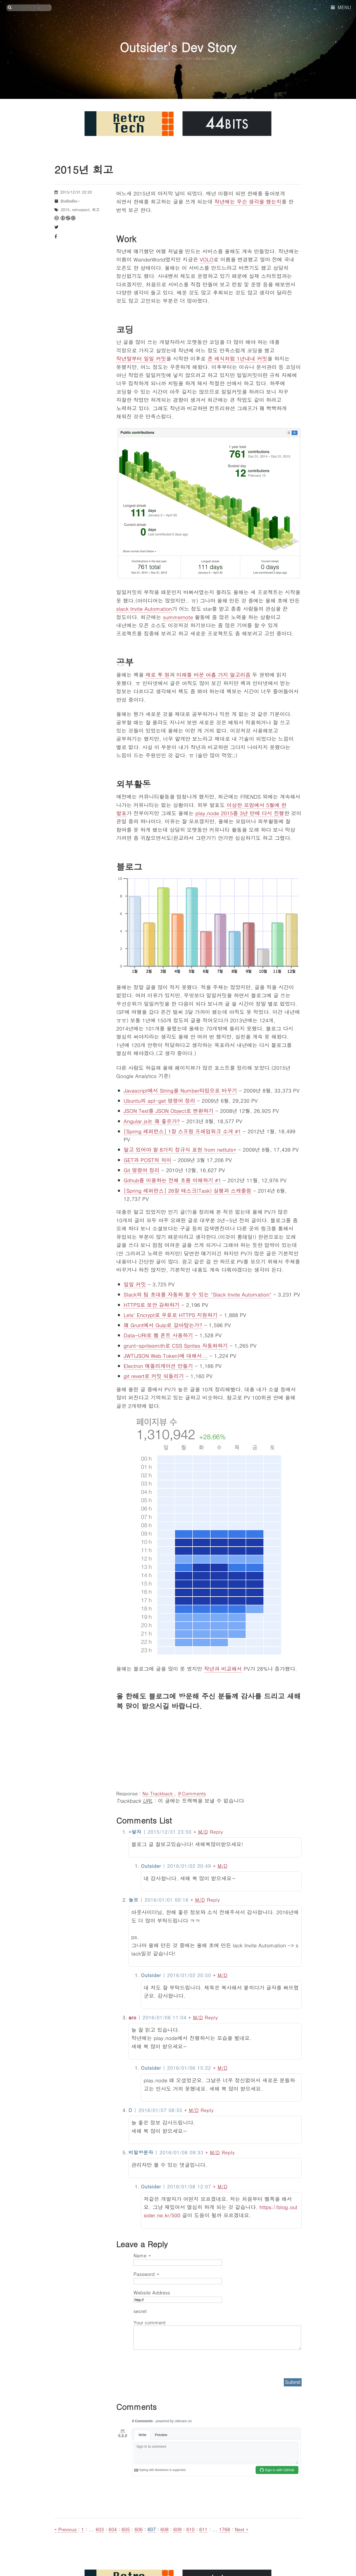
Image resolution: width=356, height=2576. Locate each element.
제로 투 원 (157, 674)
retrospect (80, 209)
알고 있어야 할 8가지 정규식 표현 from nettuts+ (180, 1149)
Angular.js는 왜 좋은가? (152, 1121)
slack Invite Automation (144, 608)
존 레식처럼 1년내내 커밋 (237, 358)
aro (132, 2017)
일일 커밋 (135, 1284)
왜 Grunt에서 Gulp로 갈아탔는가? (163, 1325)
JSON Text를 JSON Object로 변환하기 (169, 1110)
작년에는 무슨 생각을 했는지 (248, 201)
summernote (178, 617)
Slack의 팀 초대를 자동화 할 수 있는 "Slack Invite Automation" (197, 1294)
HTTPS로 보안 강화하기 (151, 1304)
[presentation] (171, 2362)
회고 (95, 209)
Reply (216, 1831)
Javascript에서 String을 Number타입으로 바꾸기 (180, 1090)
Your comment (150, 2322)
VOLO (206, 259)
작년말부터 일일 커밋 (141, 358)
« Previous (66, 2529)
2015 (65, 209)
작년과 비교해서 (223, 1668)
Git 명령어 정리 (141, 1170)
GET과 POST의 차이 (147, 1160)
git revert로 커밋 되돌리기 (154, 1376)
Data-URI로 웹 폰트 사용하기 (158, 1335)
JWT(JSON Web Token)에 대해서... (166, 1355)
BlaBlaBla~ (70, 200)
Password (146, 2273)
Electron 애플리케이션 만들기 (158, 1365)
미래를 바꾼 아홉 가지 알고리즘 (214, 674)
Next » (241, 2529)
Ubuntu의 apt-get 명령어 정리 (159, 1100)
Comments (192, 1793)
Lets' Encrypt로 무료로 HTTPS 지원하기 (171, 1315)
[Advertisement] (209, 1748)
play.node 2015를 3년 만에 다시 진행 (239, 813)
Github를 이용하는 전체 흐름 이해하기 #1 (172, 1180)
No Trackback (158, 1793)
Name (142, 2255)
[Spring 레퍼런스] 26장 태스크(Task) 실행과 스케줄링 (187, 1190)
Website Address (152, 2292)
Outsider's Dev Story (178, 47)
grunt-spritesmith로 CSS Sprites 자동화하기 (176, 1345)
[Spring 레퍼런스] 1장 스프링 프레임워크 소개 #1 (182, 1131)
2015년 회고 (83, 169)
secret (141, 2311)
